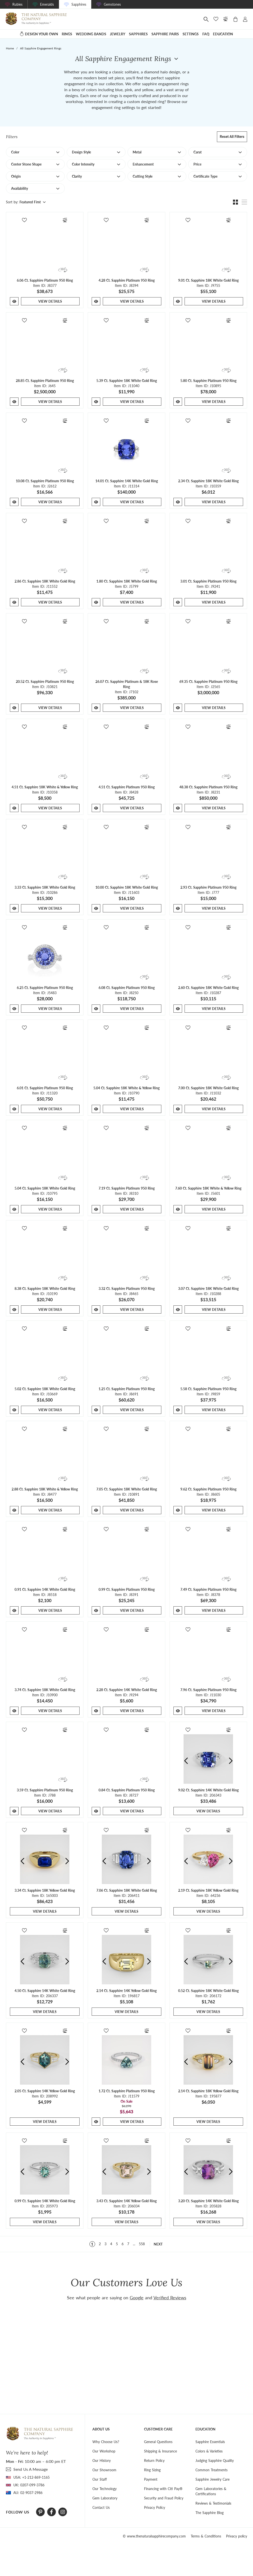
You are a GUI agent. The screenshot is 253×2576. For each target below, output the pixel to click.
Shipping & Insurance (160, 2451)
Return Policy (154, 2460)
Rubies (17, 4)
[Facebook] (51, 2512)
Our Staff (99, 2479)
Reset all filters (232, 137)
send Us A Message (30, 2469)
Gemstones (112, 4)
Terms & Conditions (206, 2536)
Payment (150, 2479)
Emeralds (47, 4)
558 (142, 2244)
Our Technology (104, 2489)
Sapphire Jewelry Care (212, 2479)
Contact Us (101, 2507)
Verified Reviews (169, 2297)
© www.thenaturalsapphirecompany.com (154, 2536)
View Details (50, 301)
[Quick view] (14, 301)
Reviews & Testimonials (213, 2503)
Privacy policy (236, 2536)
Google (137, 2297)
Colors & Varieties (209, 2451)
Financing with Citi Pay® (163, 2489)
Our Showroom (104, 2470)
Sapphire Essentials (210, 2442)
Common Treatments (211, 2470)
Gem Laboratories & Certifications (210, 2491)
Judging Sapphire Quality (214, 2460)
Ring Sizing (152, 2470)
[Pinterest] (40, 2512)
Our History (101, 2460)
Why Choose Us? (105, 2442)
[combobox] (32, 202)
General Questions (158, 2442)
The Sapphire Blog (209, 2513)
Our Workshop (103, 2451)
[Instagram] (63, 2512)
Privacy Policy (154, 2507)
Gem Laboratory (104, 2498)
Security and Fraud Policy (163, 2498)
